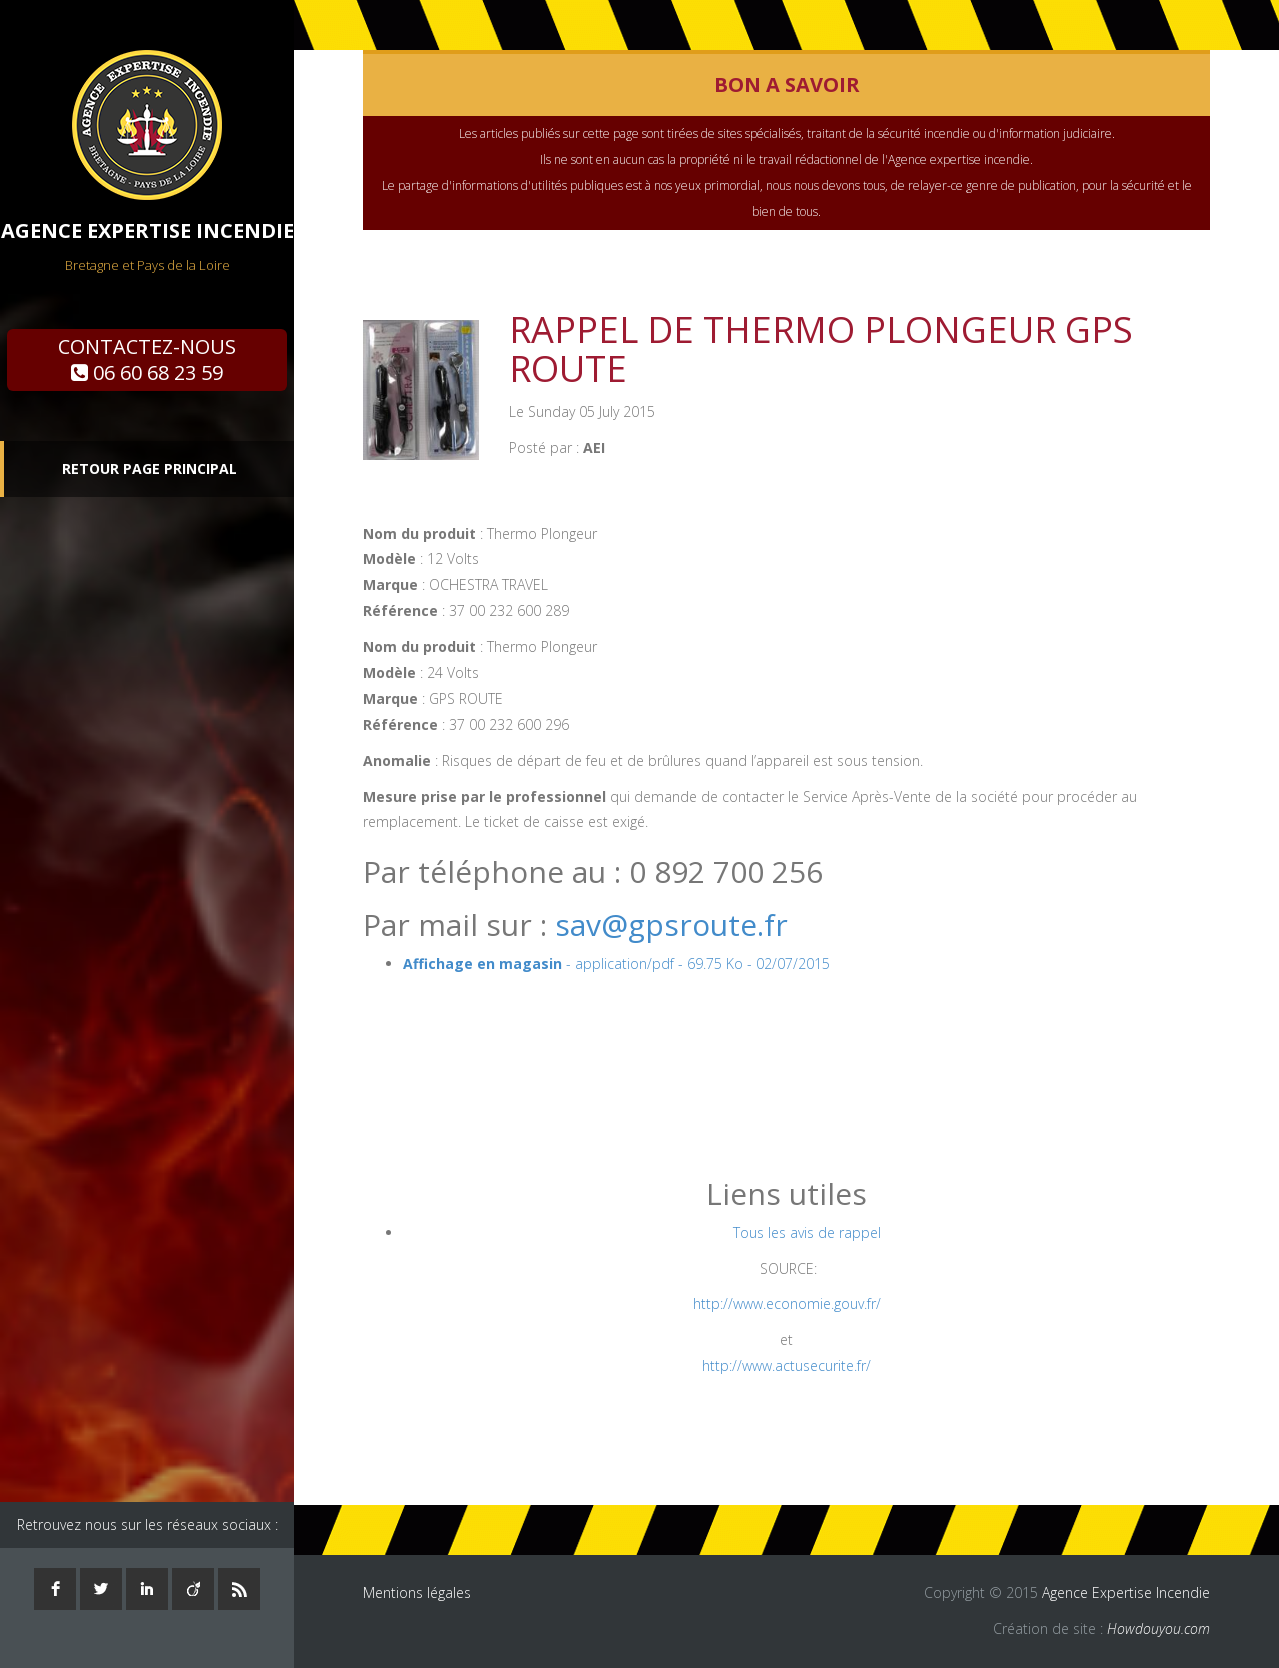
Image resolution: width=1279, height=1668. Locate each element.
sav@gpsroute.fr (671, 924)
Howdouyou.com (1158, 1628)
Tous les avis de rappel (807, 1232)
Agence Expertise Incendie (1126, 1592)
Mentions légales (417, 1592)
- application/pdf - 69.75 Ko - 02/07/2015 (616, 963)
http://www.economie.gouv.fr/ (787, 1303)
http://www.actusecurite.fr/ (786, 1365)
